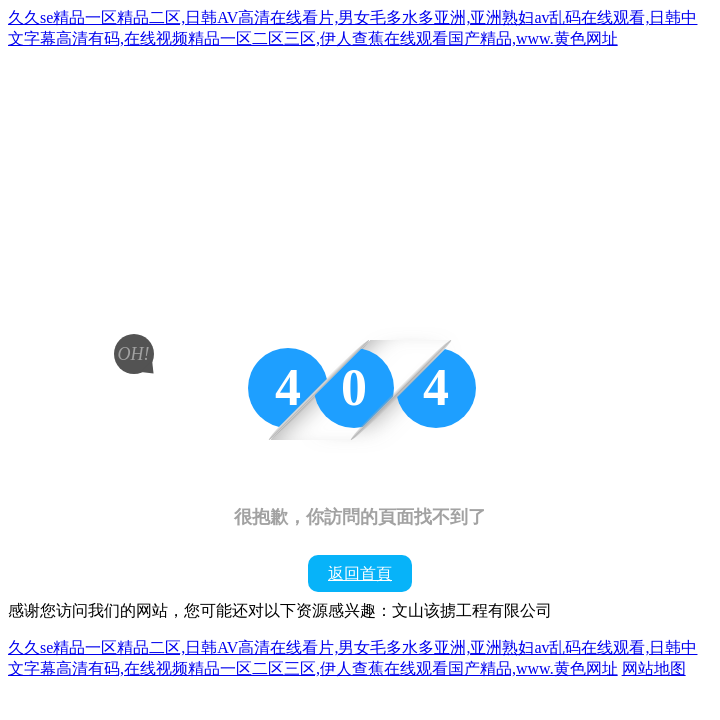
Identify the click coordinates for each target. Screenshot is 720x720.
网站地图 (654, 668)
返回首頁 (360, 573)
